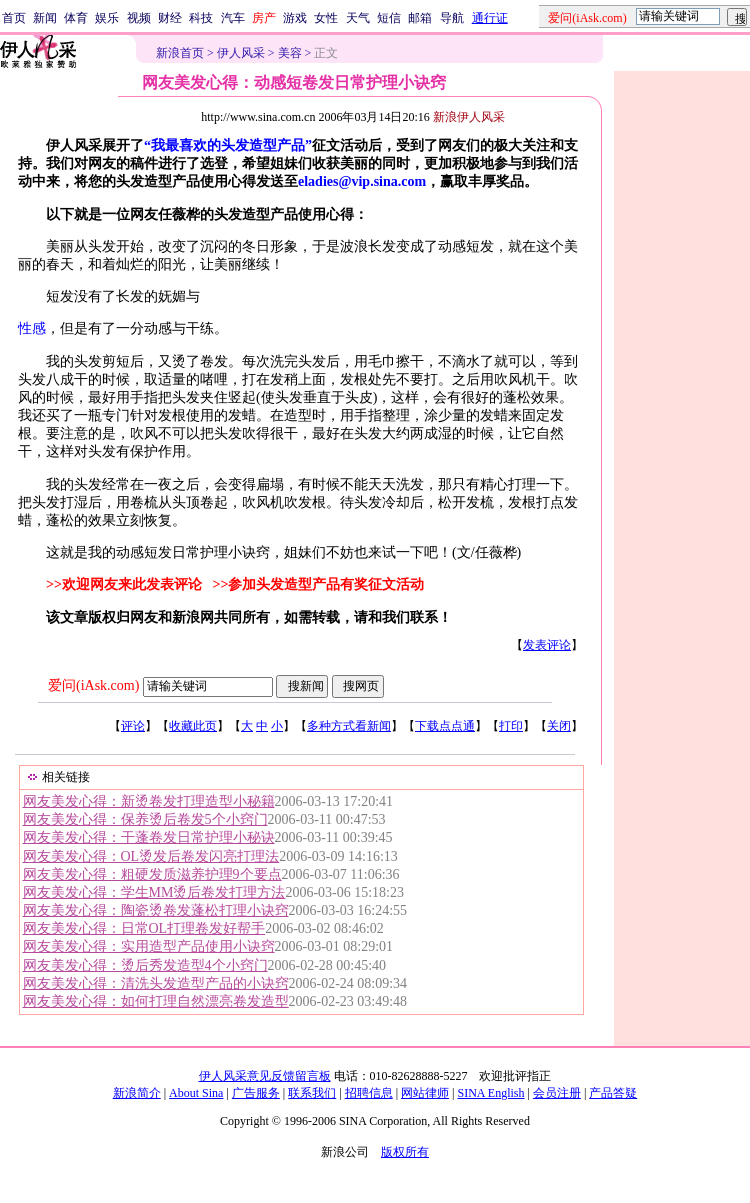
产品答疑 (613, 1093)
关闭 (559, 726)
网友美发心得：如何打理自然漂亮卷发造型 (156, 1001)
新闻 (45, 18)
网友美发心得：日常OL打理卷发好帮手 (144, 928)
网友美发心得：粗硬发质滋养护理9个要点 (152, 874)
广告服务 (256, 1093)
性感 (32, 328)
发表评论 (547, 645)
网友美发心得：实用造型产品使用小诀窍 (149, 946)
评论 (133, 726)
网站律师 (425, 1093)
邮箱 (420, 18)
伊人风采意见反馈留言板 (265, 1076)
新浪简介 (137, 1093)
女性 (326, 18)
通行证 (490, 18)
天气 (358, 18)
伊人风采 (241, 53)
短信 (389, 18)
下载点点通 (445, 726)
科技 (201, 18)
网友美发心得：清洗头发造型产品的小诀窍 (156, 983)
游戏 (295, 18)
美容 (290, 53)
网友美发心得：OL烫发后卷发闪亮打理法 (151, 856)
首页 (14, 18)
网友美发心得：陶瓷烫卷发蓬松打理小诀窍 (156, 910)
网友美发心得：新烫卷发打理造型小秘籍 (149, 801)
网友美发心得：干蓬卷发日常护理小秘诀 (149, 837)
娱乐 (107, 18)
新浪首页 (180, 53)
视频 (139, 18)
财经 (170, 18)
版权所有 (405, 1152)
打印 (511, 726)
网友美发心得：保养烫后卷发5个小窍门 (145, 819)
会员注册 (557, 1093)
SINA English (490, 1093)
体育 (76, 18)
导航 (452, 18)
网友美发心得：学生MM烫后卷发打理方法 (154, 892)
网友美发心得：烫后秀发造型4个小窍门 (145, 965)
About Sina (196, 1093)
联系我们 (312, 1093)
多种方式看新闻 (349, 726)
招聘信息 (369, 1093)
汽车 (233, 18)
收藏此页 (193, 726)
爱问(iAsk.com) (93, 685)
